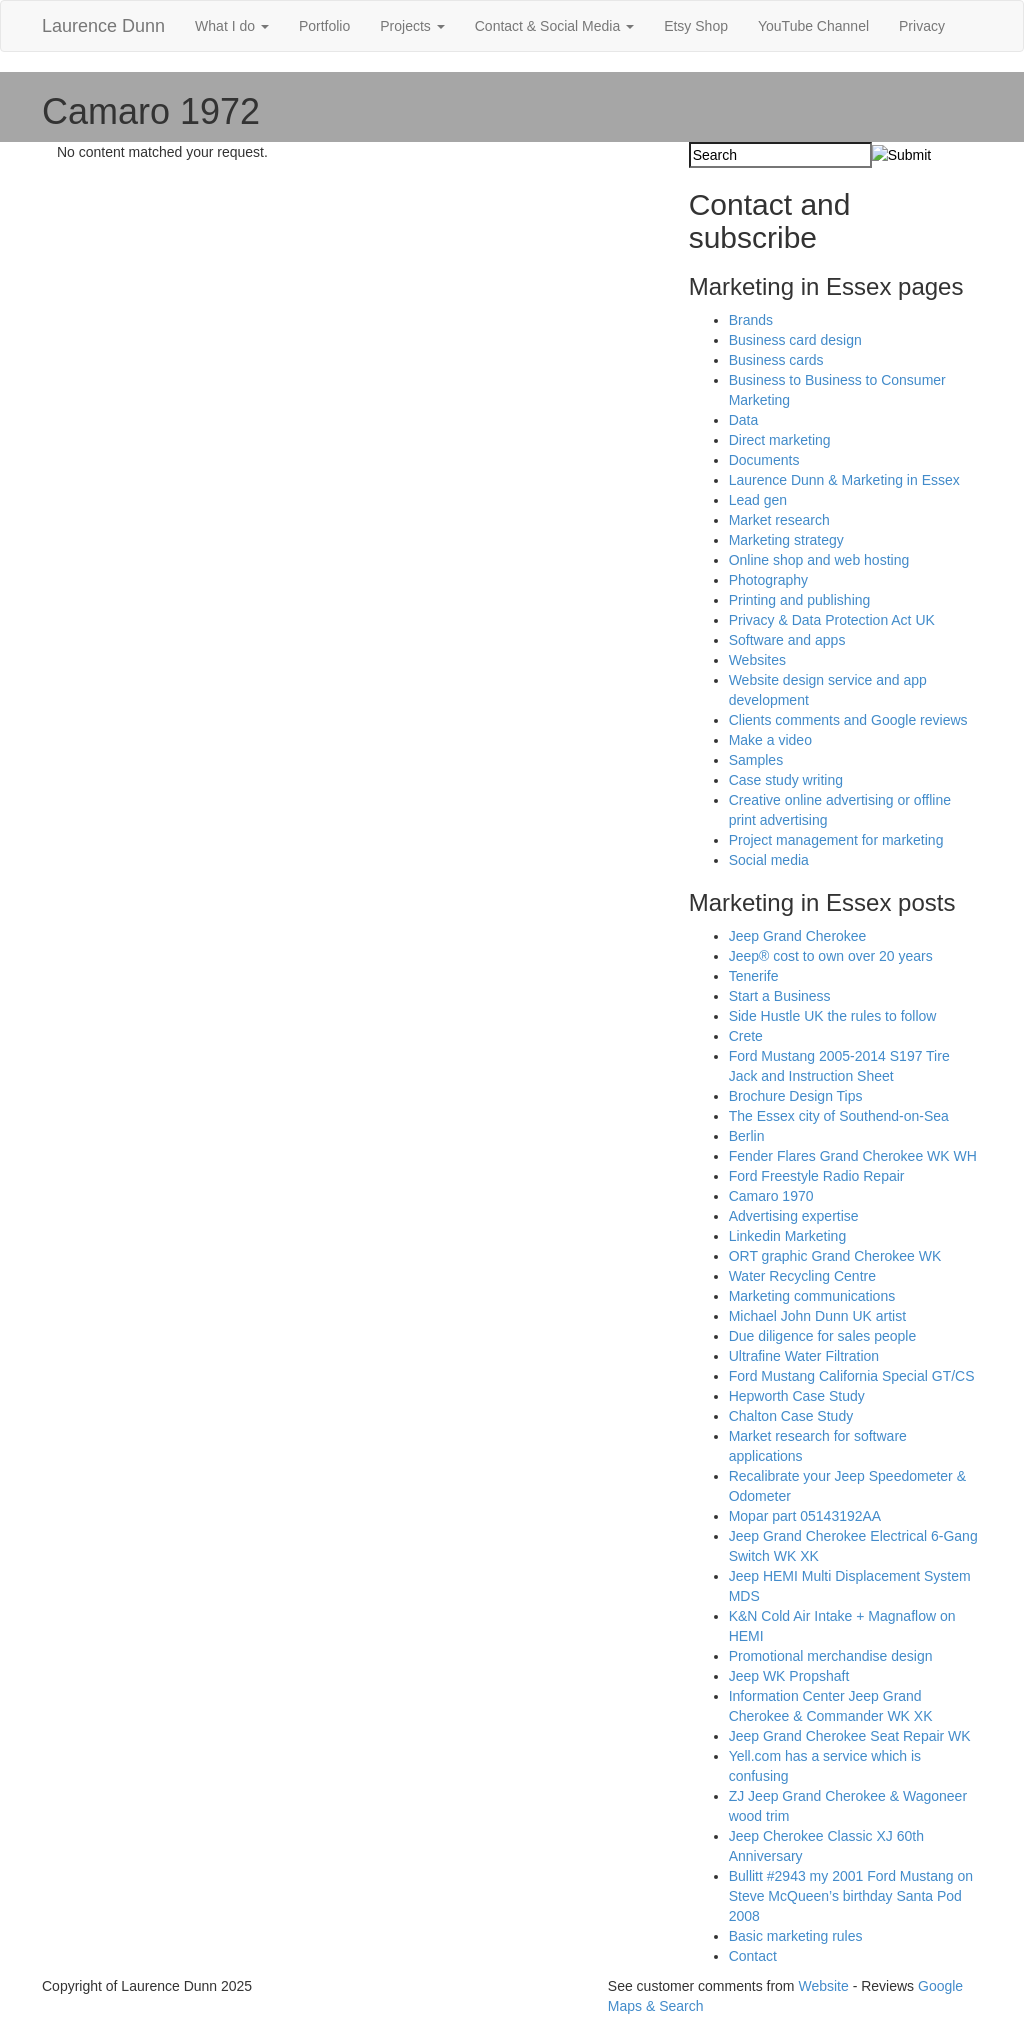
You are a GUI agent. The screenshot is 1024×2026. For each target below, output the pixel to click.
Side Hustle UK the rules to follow (833, 1016)
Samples (756, 760)
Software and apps (787, 640)
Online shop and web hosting (819, 560)
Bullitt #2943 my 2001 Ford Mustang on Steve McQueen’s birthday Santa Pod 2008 (851, 1896)
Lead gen (758, 500)
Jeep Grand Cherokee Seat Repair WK (850, 1736)
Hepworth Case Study (797, 1396)
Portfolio (324, 26)
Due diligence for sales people (823, 1336)
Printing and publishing (800, 600)
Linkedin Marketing (788, 1236)
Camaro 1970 (771, 1196)
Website (823, 1986)
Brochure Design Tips (796, 1096)
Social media (769, 860)
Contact (753, 1956)
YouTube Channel (813, 26)
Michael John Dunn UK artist (817, 1316)
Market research (779, 520)
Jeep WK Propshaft (789, 1676)
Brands (751, 320)
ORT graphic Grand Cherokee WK (835, 1256)
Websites (757, 660)
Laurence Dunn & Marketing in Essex (844, 480)
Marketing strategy (786, 540)
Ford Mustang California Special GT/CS (852, 1376)
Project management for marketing (836, 840)
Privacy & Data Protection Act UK (832, 620)
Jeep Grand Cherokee (798, 936)
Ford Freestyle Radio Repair (817, 1176)
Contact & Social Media (554, 26)
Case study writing (786, 780)
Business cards (776, 360)
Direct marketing (780, 440)
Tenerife (754, 976)
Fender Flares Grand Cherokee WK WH (853, 1156)
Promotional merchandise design (831, 1656)
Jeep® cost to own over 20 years (831, 956)
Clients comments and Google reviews (848, 720)
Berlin (747, 1136)
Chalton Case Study (791, 1416)
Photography (768, 580)
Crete (746, 1036)
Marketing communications (812, 1296)
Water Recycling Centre (802, 1276)
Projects (412, 26)
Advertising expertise (794, 1216)
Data (744, 420)
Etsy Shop (696, 26)
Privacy (922, 26)
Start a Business (780, 996)
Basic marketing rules (796, 1936)
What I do (232, 26)
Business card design (795, 340)
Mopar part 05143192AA (805, 1516)
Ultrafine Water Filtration (804, 1356)
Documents (764, 460)
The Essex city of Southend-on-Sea (839, 1116)
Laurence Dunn (103, 26)
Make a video (770, 740)
